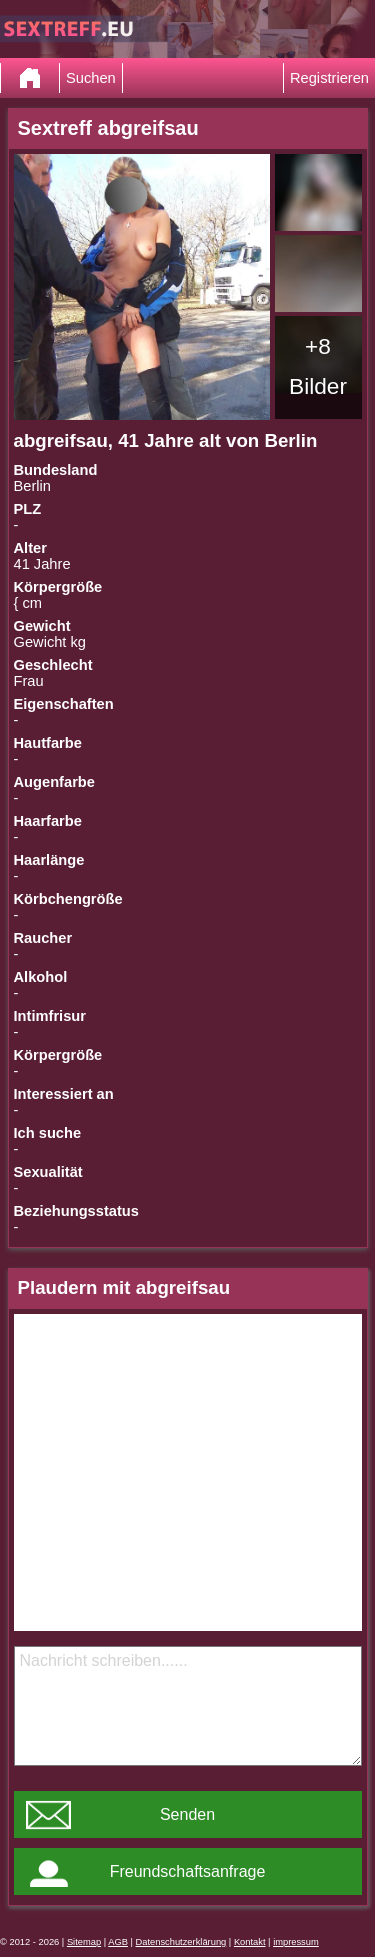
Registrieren (329, 78)
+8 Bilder (318, 366)
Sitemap (84, 1942)
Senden (187, 1814)
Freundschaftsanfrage (188, 1871)
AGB (118, 1942)
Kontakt (250, 1942)
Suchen (91, 78)
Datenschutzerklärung (181, 1942)
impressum (296, 1942)
